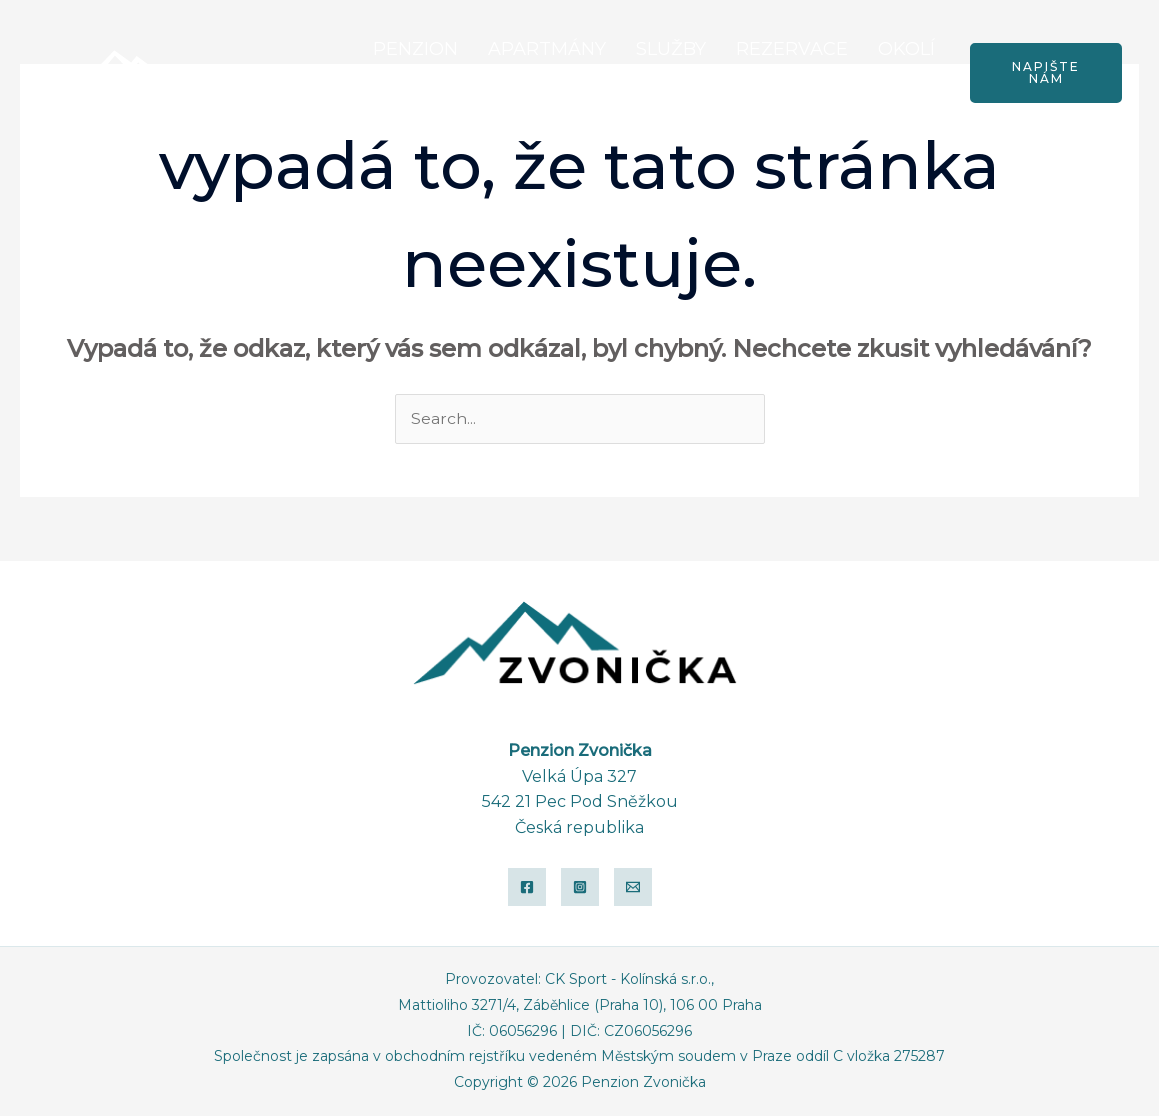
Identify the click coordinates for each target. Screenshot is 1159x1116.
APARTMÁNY (547, 49)
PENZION (415, 49)
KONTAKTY (885, 97)
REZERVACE (792, 49)
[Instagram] (580, 888)
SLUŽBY (671, 49)
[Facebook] (527, 888)
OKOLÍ (906, 49)
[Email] (633, 888)
